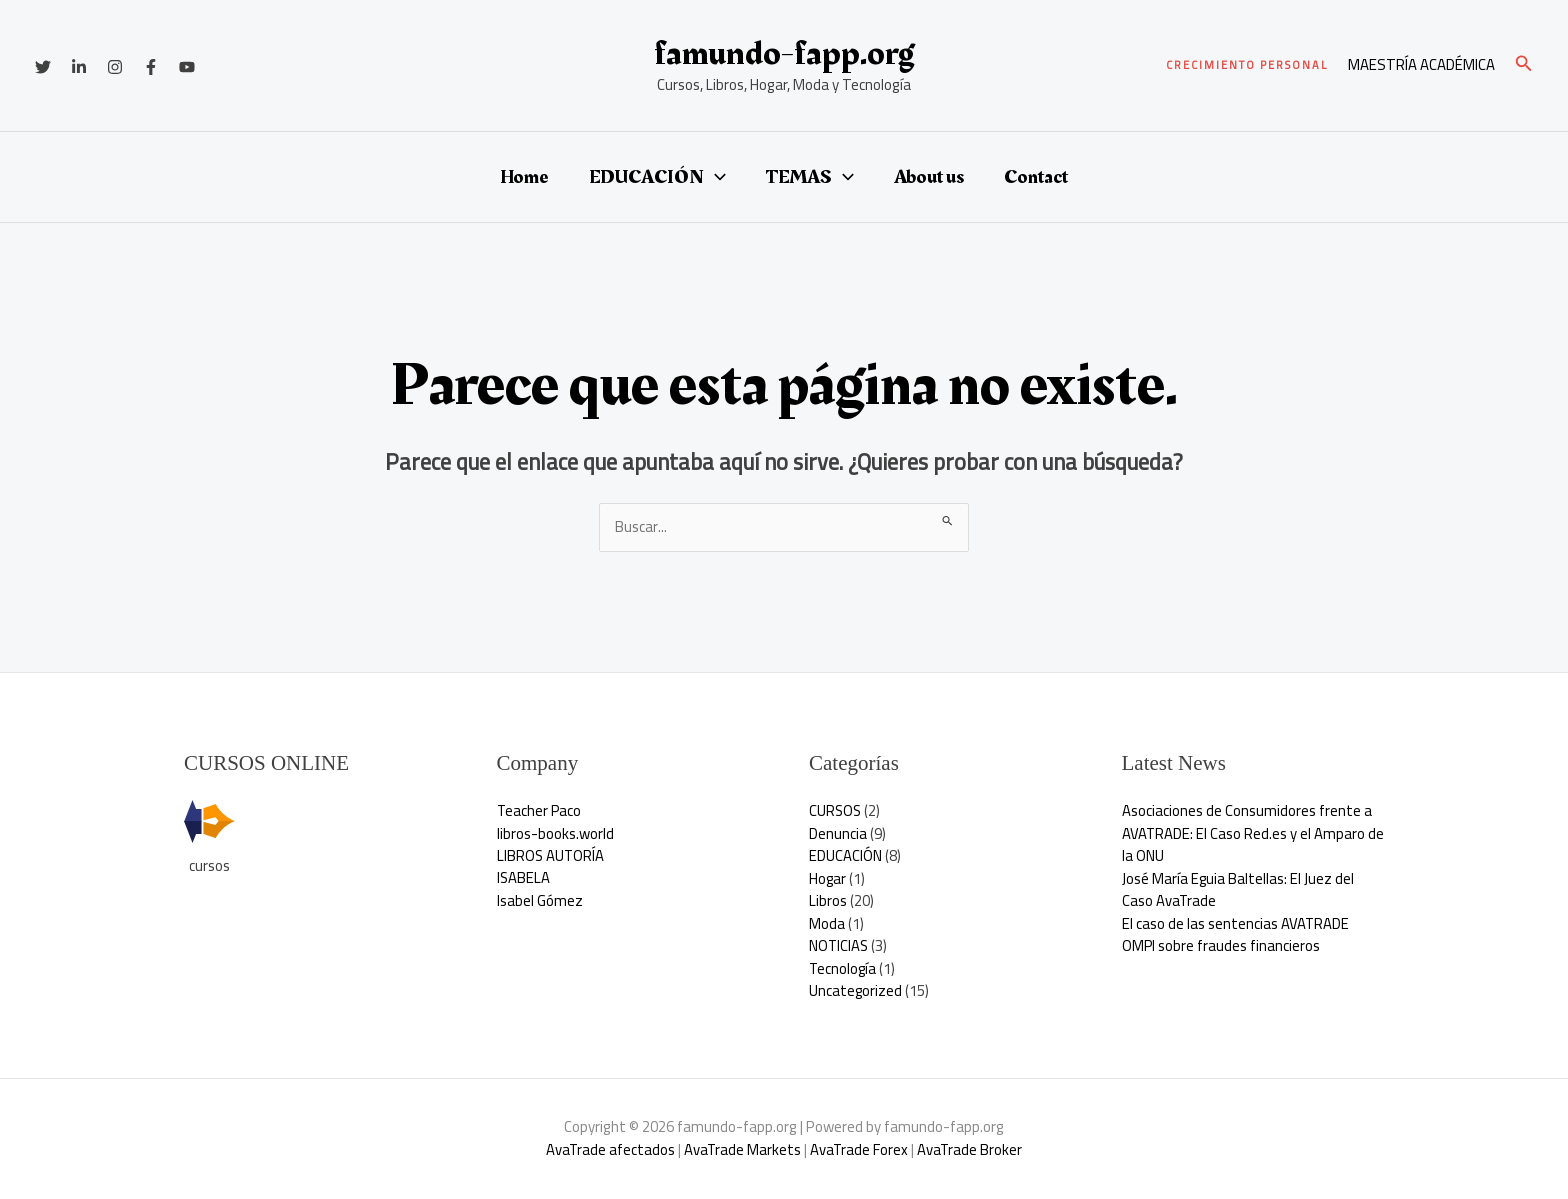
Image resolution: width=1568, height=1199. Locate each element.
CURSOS (836, 810)
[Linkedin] (79, 67)
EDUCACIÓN (657, 177)
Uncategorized (856, 990)
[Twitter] (43, 67)
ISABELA (524, 878)
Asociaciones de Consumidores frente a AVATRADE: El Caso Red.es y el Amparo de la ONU (1247, 833)
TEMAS (810, 177)
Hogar (828, 878)
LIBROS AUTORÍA (551, 855)
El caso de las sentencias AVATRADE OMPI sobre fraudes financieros (1236, 935)
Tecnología (843, 968)
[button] (1247, 65)
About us (929, 177)
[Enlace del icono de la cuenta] (1421, 65)
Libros (828, 900)
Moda (827, 923)
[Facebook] (151, 67)
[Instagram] (115, 67)
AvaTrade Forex (859, 1149)
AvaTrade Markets (742, 1149)
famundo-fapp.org (784, 53)
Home (524, 177)
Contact (1036, 177)
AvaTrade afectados (609, 1149)
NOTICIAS (839, 945)
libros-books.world (555, 833)
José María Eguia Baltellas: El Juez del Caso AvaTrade (1238, 890)
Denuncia (838, 833)
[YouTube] (187, 67)
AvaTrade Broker (971, 1149)
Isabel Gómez (540, 900)
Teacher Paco (540, 810)
